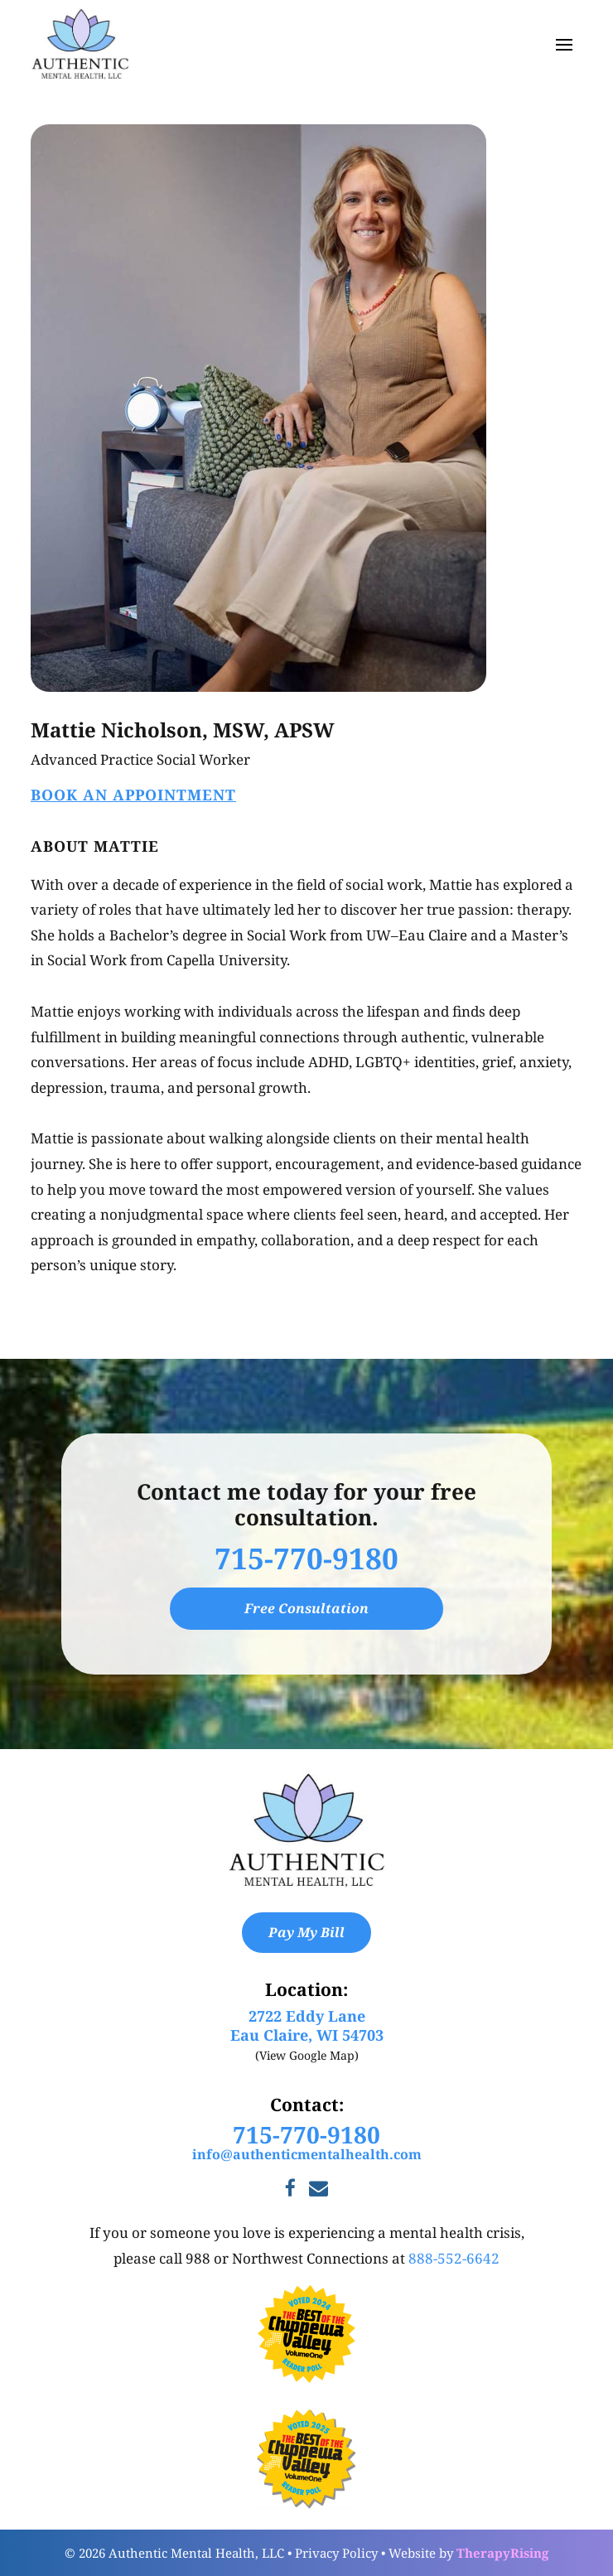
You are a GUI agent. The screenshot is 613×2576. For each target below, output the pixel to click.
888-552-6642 (454, 2258)
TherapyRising (502, 2553)
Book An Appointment (133, 795)
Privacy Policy (336, 2553)
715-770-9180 (306, 1558)
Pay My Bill (306, 1932)
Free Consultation (306, 1608)
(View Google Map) (307, 2055)
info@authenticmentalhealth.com (307, 2154)
